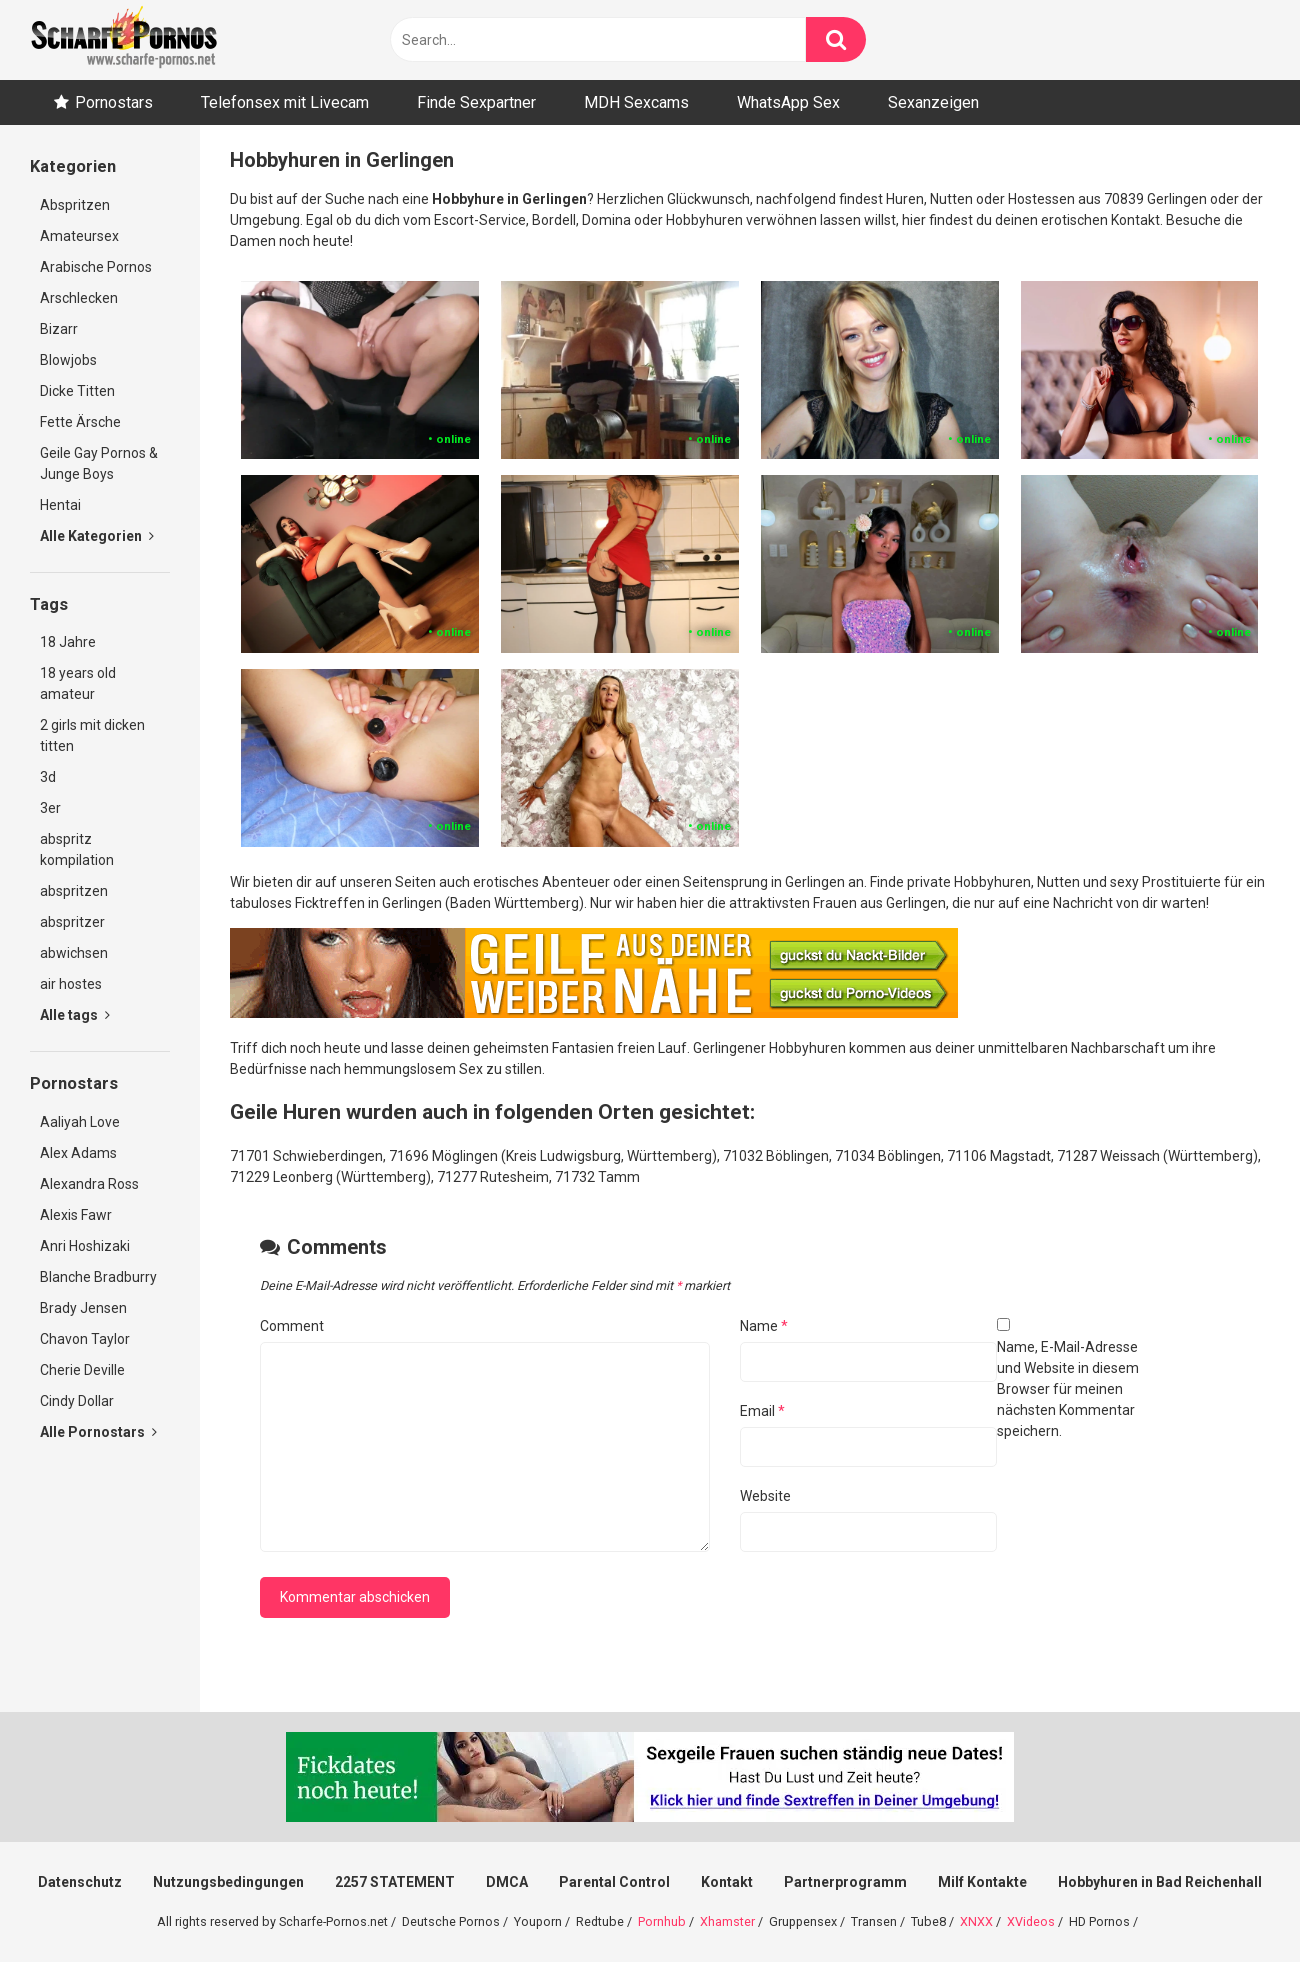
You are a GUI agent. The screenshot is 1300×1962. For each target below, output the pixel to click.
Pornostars (114, 102)
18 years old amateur (78, 683)
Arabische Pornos (96, 267)
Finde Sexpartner (476, 102)
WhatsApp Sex (788, 102)
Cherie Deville (82, 1370)
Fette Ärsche (80, 422)
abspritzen (74, 891)
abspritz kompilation (77, 849)
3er (50, 808)
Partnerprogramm (845, 1882)
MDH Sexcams (636, 102)
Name (764, 1326)
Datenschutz (80, 1882)
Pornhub (662, 1921)
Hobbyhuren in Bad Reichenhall (1160, 1882)
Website (765, 1496)
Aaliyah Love (80, 1122)
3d (48, 777)
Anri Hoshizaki (85, 1246)
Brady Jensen (83, 1308)
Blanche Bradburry (98, 1277)
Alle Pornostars (98, 1432)
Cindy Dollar (77, 1401)
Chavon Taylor (85, 1339)
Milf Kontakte (982, 1882)
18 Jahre (68, 642)
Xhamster (727, 1921)
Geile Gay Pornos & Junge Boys (99, 463)
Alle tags (75, 1015)
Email (762, 1411)
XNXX (976, 1921)
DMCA (507, 1882)
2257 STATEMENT (395, 1882)
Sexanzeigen (933, 102)
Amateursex (79, 236)
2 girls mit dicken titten (92, 735)
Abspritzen (75, 205)
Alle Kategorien (97, 536)
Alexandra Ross (89, 1184)
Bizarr (59, 329)
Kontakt (727, 1882)
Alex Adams (78, 1153)
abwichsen (74, 953)
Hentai (60, 505)
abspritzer (72, 922)
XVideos (1031, 1921)
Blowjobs (68, 360)
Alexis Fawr (76, 1215)
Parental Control (614, 1882)
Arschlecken (79, 298)
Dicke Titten (77, 391)
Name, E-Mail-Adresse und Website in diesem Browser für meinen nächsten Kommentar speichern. (1068, 1389)
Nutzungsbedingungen (228, 1882)
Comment (292, 1326)
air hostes (71, 984)
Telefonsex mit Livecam (285, 102)
